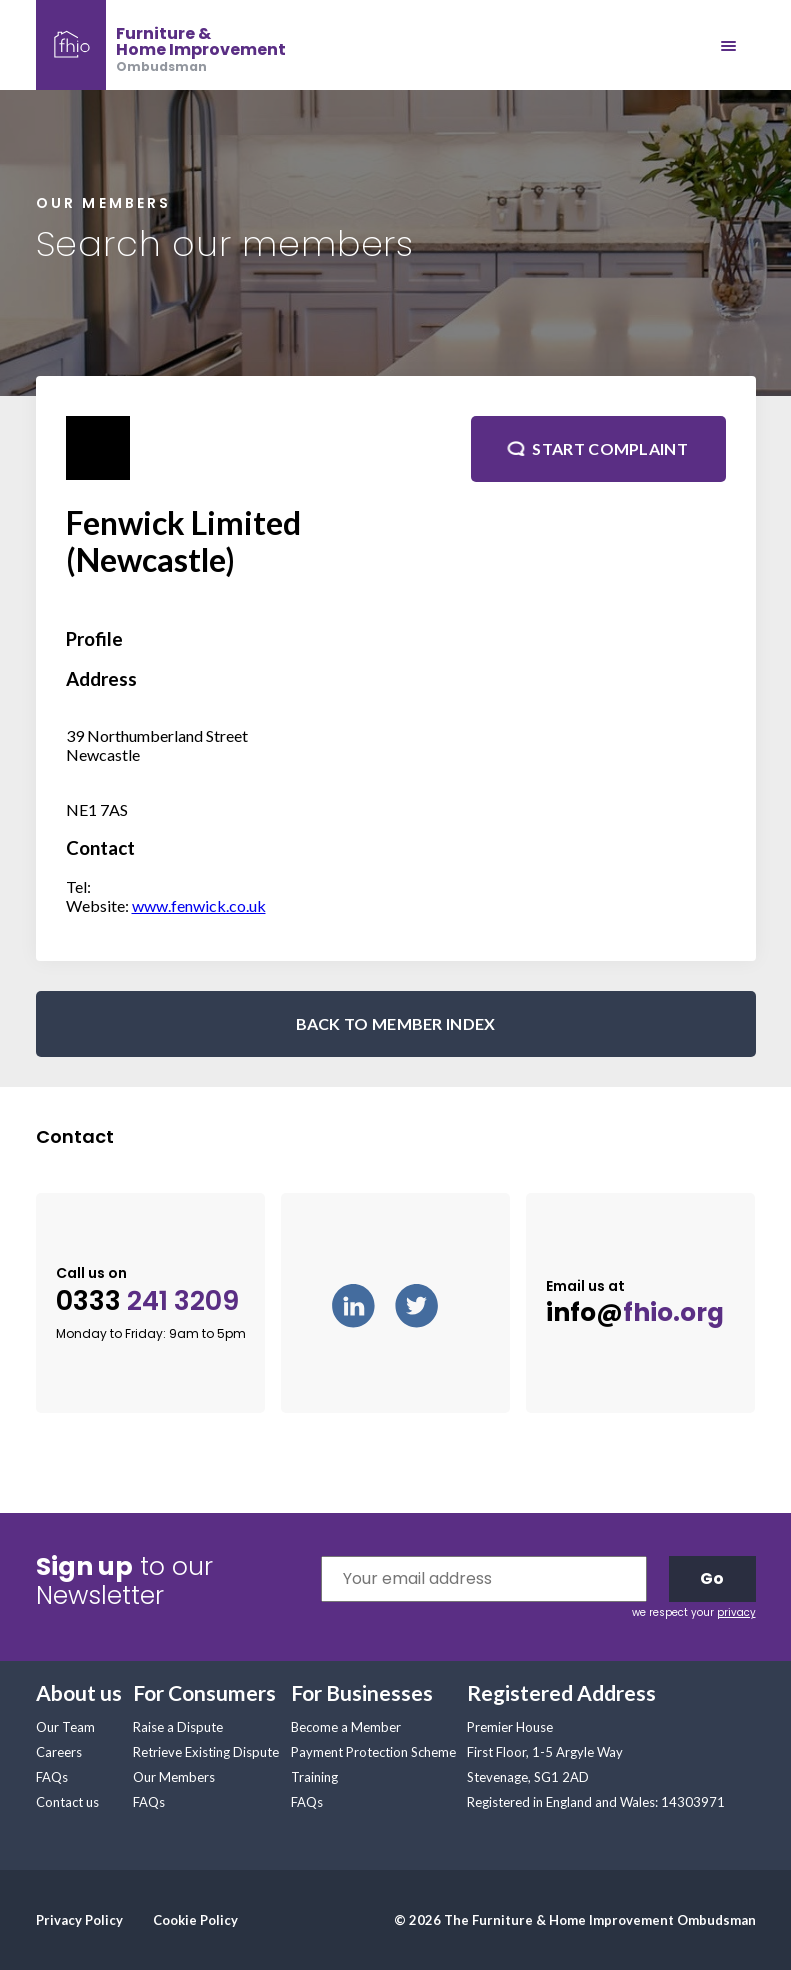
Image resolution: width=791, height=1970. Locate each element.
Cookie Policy (195, 1920)
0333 (147, 1301)
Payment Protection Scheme (373, 1752)
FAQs (52, 1777)
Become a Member (346, 1727)
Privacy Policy (79, 1920)
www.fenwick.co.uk (199, 905)
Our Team (65, 1727)
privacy (736, 1612)
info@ (635, 1313)
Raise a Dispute (178, 1727)
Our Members (174, 1777)
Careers (59, 1752)
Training (314, 1777)
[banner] (161, 45)
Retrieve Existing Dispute (206, 1752)
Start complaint (610, 448)
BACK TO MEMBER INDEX (396, 1023)
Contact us (67, 1802)
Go (712, 1578)
